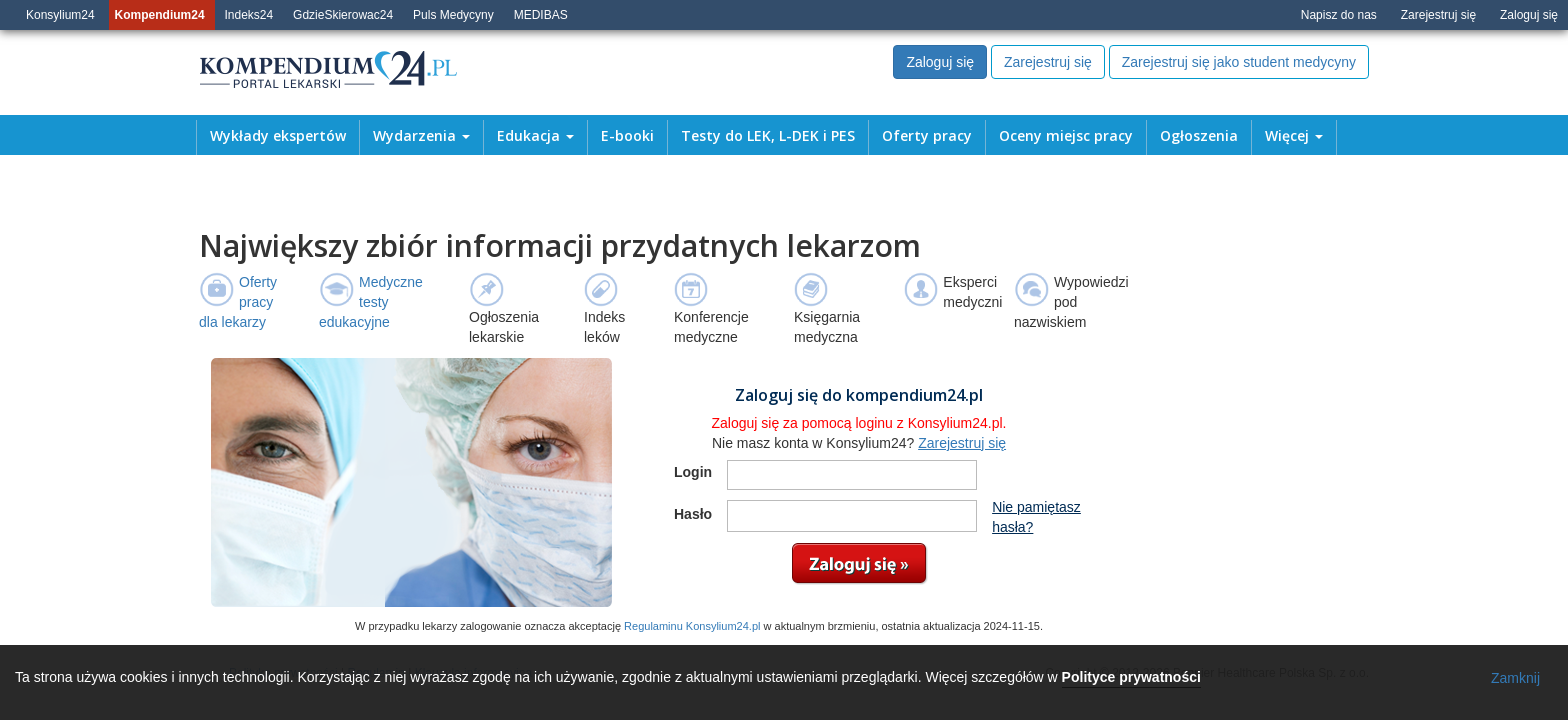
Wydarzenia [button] (421, 136)
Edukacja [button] (535, 136)
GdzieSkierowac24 (343, 15)
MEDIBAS (541, 15)
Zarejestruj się (1438, 15)
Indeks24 (249, 15)
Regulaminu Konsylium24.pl (692, 626)
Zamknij (1515, 678)
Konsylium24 (60, 15)
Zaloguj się (1529, 15)
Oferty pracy (927, 136)
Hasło (693, 514)
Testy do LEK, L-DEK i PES (768, 136)
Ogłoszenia (1199, 136)
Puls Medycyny (453, 15)
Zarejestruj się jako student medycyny (1239, 62)
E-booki (627, 136)
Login (693, 472)
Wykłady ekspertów (278, 136)
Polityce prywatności (1131, 677)
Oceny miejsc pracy (1066, 136)
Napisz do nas (1339, 15)
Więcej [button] (1294, 136)
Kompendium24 (160, 15)
